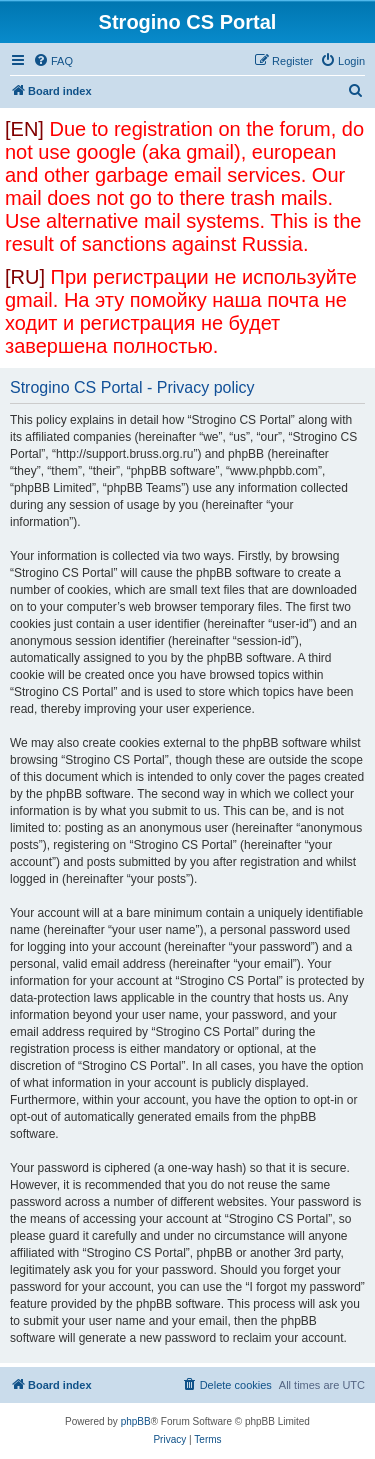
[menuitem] (53, 61)
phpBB (136, 1421)
